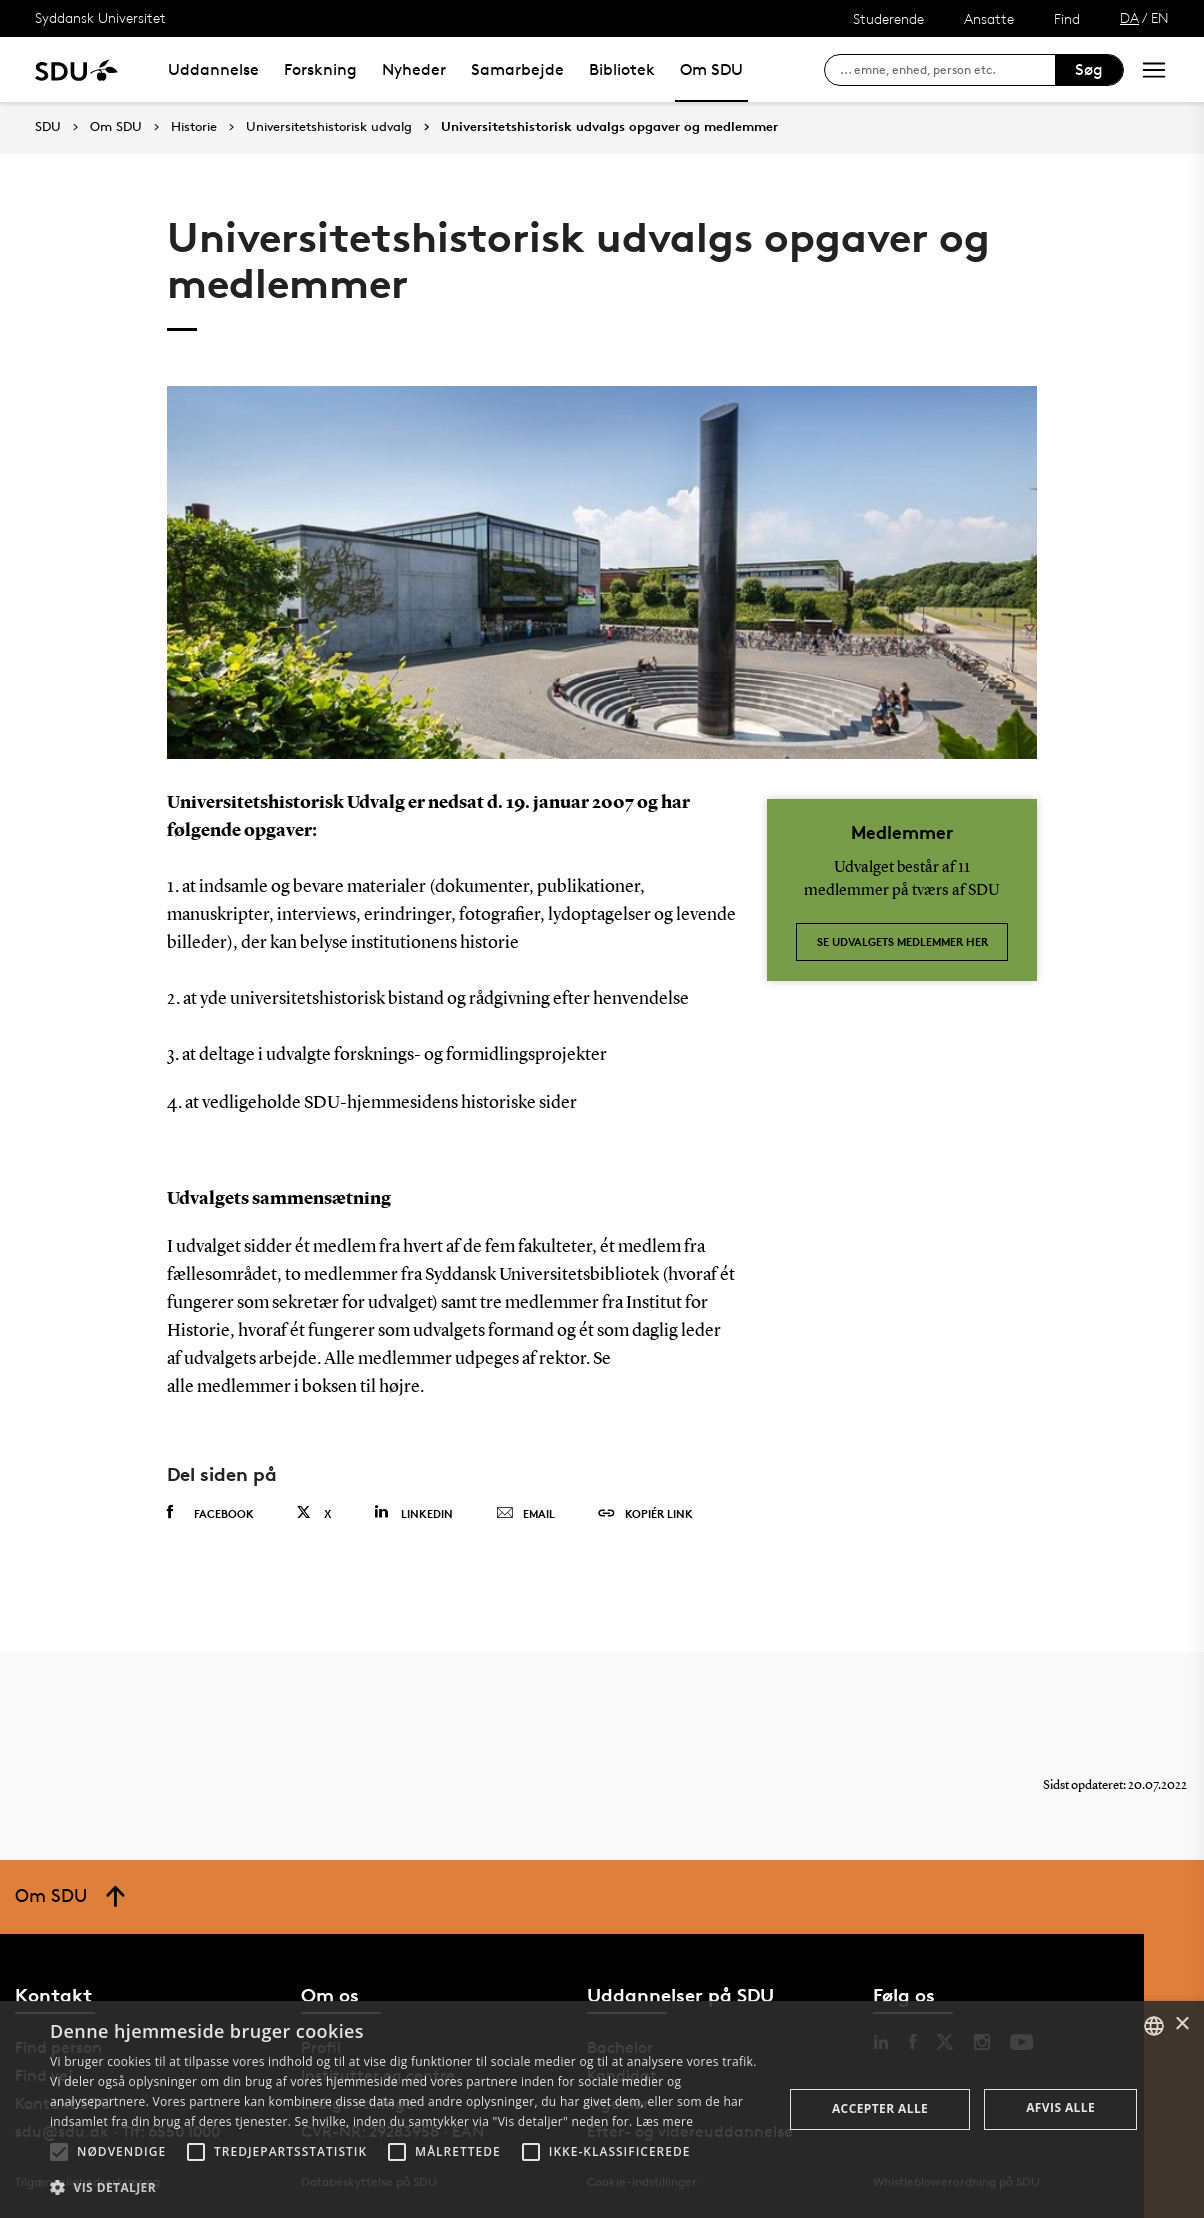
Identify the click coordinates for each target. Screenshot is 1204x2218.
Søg (1089, 69)
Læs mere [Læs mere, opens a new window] (664, 2121)
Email (525, 1514)
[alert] (602, 2109)
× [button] (1181, 2024)
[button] (59, 2152)
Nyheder (414, 69)
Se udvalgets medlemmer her (902, 941)
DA (1129, 17)
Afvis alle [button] (1060, 2107)
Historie (194, 127)
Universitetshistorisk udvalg (329, 127)
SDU (48, 126)
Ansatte (989, 18)
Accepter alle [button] (880, 2108)
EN (1160, 17)
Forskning (320, 69)
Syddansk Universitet (100, 17)
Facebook (210, 1513)
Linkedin (413, 1512)
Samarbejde (517, 69)
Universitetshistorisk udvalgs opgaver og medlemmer (609, 127)
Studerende (888, 18)
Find (1067, 18)
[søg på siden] (947, 70)
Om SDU (711, 69)
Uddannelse (213, 69)
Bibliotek (622, 69)
